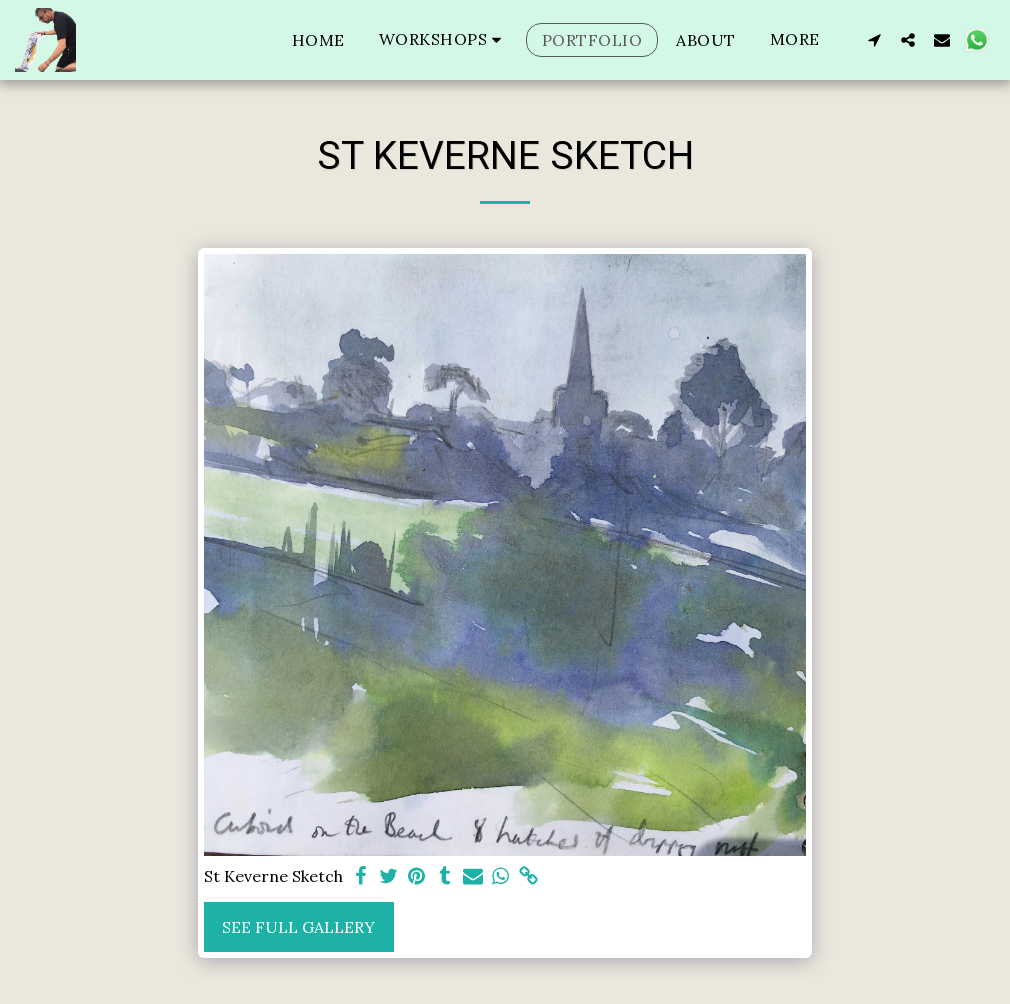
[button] (443, 39)
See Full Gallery (298, 927)
